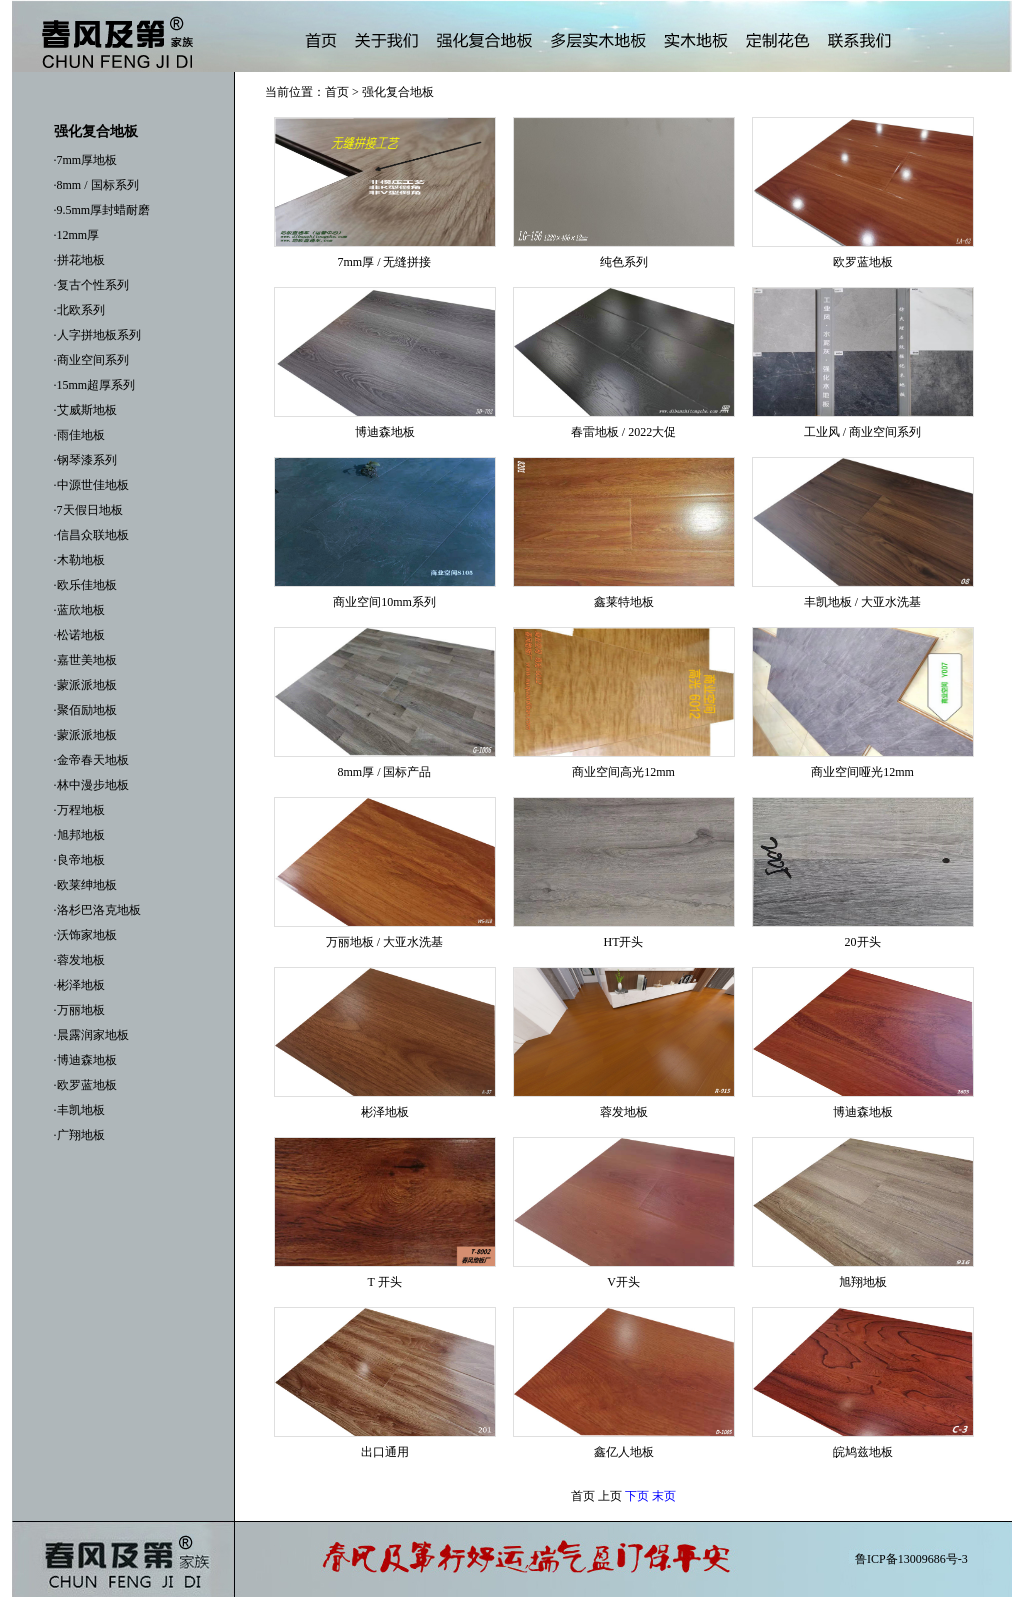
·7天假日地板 (88, 510)
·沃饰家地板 (85, 935)
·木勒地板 (79, 560)
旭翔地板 (863, 1282)
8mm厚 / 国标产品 (384, 772)
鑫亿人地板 (624, 1452)
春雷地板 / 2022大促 (623, 432)
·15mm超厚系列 (95, 385)
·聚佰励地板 (85, 710)
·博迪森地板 (85, 1060)
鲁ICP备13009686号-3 (911, 1559)
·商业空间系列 (91, 360)
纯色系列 (624, 262)
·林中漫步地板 (91, 785)
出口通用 (385, 1452)
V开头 (623, 1282)
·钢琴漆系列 (85, 460)
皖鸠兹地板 (863, 1452)
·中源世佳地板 (91, 485)
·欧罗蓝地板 (85, 1085)
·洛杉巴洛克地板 (97, 910)
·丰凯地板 (79, 1110)
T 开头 (384, 1282)
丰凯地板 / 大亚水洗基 (862, 602)
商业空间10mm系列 (384, 602)
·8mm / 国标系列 (96, 185)
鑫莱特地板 (624, 602)
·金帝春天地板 (91, 760)
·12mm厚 (77, 235)
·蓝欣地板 (79, 610)
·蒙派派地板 (85, 685)
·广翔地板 (79, 1135)
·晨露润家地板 (91, 1035)
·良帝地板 (79, 860)
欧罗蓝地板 (863, 262)
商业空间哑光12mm (862, 772)
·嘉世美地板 (85, 660)
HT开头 (624, 942)
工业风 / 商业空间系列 (862, 432)
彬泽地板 (385, 1112)
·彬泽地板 (79, 985)
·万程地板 (79, 810)
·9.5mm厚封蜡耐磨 (102, 210)
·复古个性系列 (91, 285)
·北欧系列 (79, 310)
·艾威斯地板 (85, 410)
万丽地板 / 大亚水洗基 (384, 942)
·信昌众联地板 (91, 535)
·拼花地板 (79, 260)
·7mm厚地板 (86, 160)
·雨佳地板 (79, 435)
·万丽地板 (79, 1010)
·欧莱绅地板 (85, 885)
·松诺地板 (79, 635)
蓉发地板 (624, 1112)
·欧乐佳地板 (85, 585)
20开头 (863, 942)
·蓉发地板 (79, 960)
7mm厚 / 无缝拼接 (384, 262)
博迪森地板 (385, 432)
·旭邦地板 (79, 835)
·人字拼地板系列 (97, 335)
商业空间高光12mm (623, 772)
